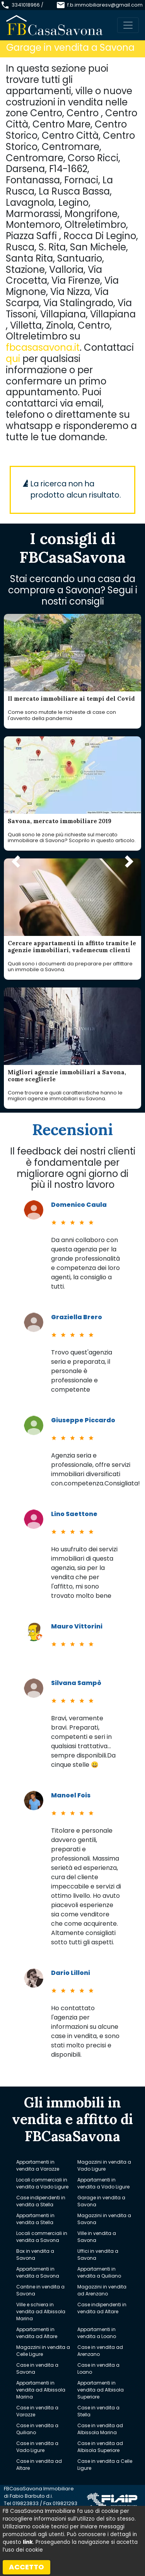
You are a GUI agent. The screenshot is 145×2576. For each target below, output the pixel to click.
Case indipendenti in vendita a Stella (40, 2201)
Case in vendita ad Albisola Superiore (100, 2447)
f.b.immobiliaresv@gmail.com (105, 5)
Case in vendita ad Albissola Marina (100, 2429)
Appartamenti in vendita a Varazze (37, 2165)
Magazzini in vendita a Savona (104, 2219)
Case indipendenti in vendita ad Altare (101, 2308)
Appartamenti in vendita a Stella (35, 2219)
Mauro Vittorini (76, 1626)
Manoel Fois (70, 1795)
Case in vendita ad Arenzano (100, 2350)
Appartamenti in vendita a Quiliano (99, 2272)
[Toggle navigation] (128, 25)
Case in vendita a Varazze (37, 2411)
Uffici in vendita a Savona (97, 2254)
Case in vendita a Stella (98, 2411)
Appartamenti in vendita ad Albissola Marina (40, 2390)
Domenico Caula (79, 1204)
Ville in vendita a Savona (96, 2236)
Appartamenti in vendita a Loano (96, 2333)
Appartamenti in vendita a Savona (37, 2272)
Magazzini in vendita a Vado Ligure (104, 2165)
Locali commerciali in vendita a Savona (41, 2236)
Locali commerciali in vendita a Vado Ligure (42, 2183)
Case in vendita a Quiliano (37, 2429)
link (28, 2542)
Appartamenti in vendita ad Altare (36, 2333)
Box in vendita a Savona (35, 2254)
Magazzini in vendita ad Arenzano (101, 2290)
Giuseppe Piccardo (83, 1420)
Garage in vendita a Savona (101, 2201)
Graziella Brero (76, 1317)
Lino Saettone (74, 1513)
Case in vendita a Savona (37, 2368)
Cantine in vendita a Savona (40, 2290)
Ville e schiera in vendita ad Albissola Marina (40, 2311)
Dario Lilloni (70, 1972)
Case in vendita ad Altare (39, 2464)
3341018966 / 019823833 (27, 8)
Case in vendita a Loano (98, 2368)
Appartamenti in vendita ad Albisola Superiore (100, 2390)
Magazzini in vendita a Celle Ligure (43, 2350)
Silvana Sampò (76, 1682)
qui (13, 358)
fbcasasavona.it (43, 347)
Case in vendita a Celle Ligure (104, 2464)
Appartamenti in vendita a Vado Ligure (103, 2183)
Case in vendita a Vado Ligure (37, 2447)
